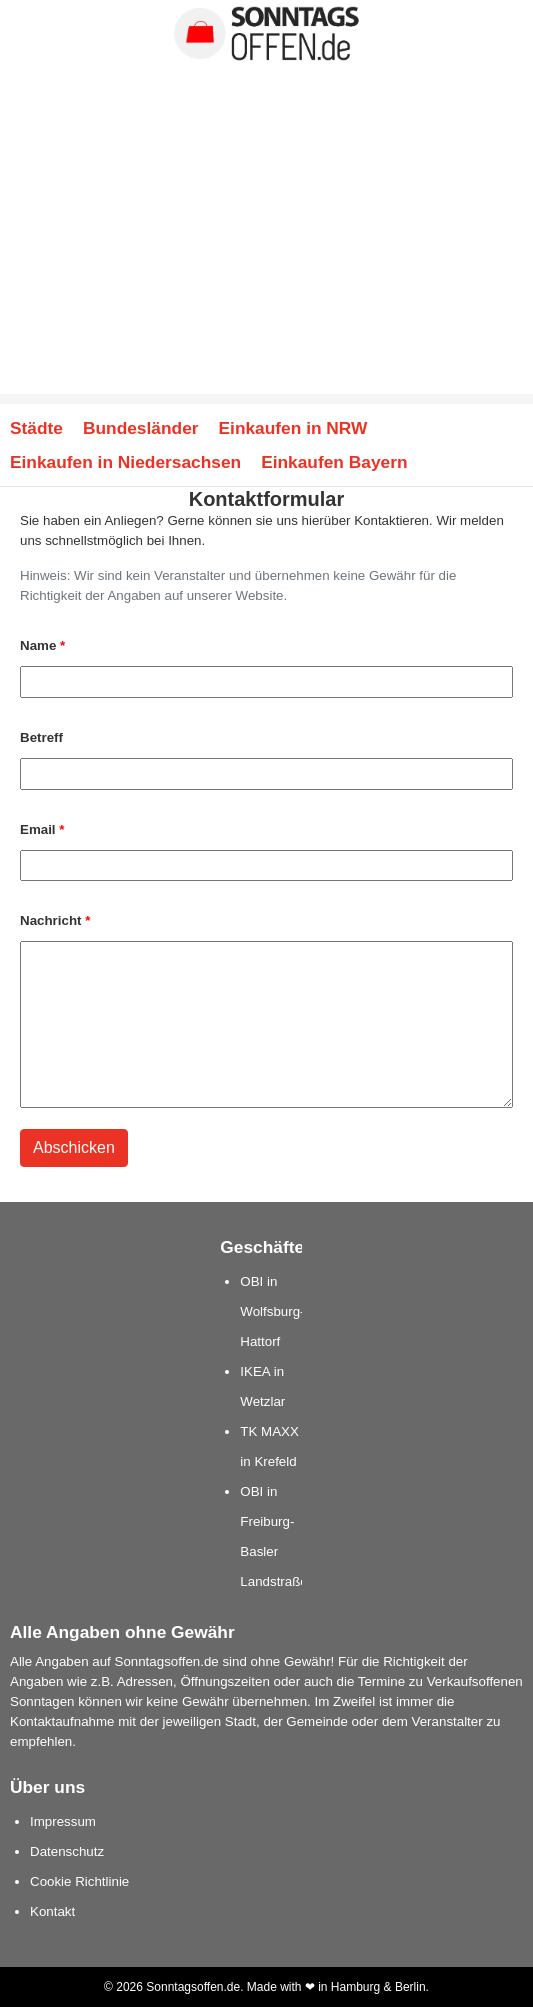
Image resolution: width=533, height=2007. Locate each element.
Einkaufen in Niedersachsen (125, 462)
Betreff (41, 737)
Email (42, 829)
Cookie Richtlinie (79, 1881)
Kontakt (52, 1911)
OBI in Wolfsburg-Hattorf (272, 1311)
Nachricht (55, 920)
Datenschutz (67, 1851)
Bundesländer (141, 428)
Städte (36, 428)
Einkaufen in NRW (293, 428)
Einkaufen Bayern (334, 462)
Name (42, 645)
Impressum (63, 1821)
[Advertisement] (266, 254)
